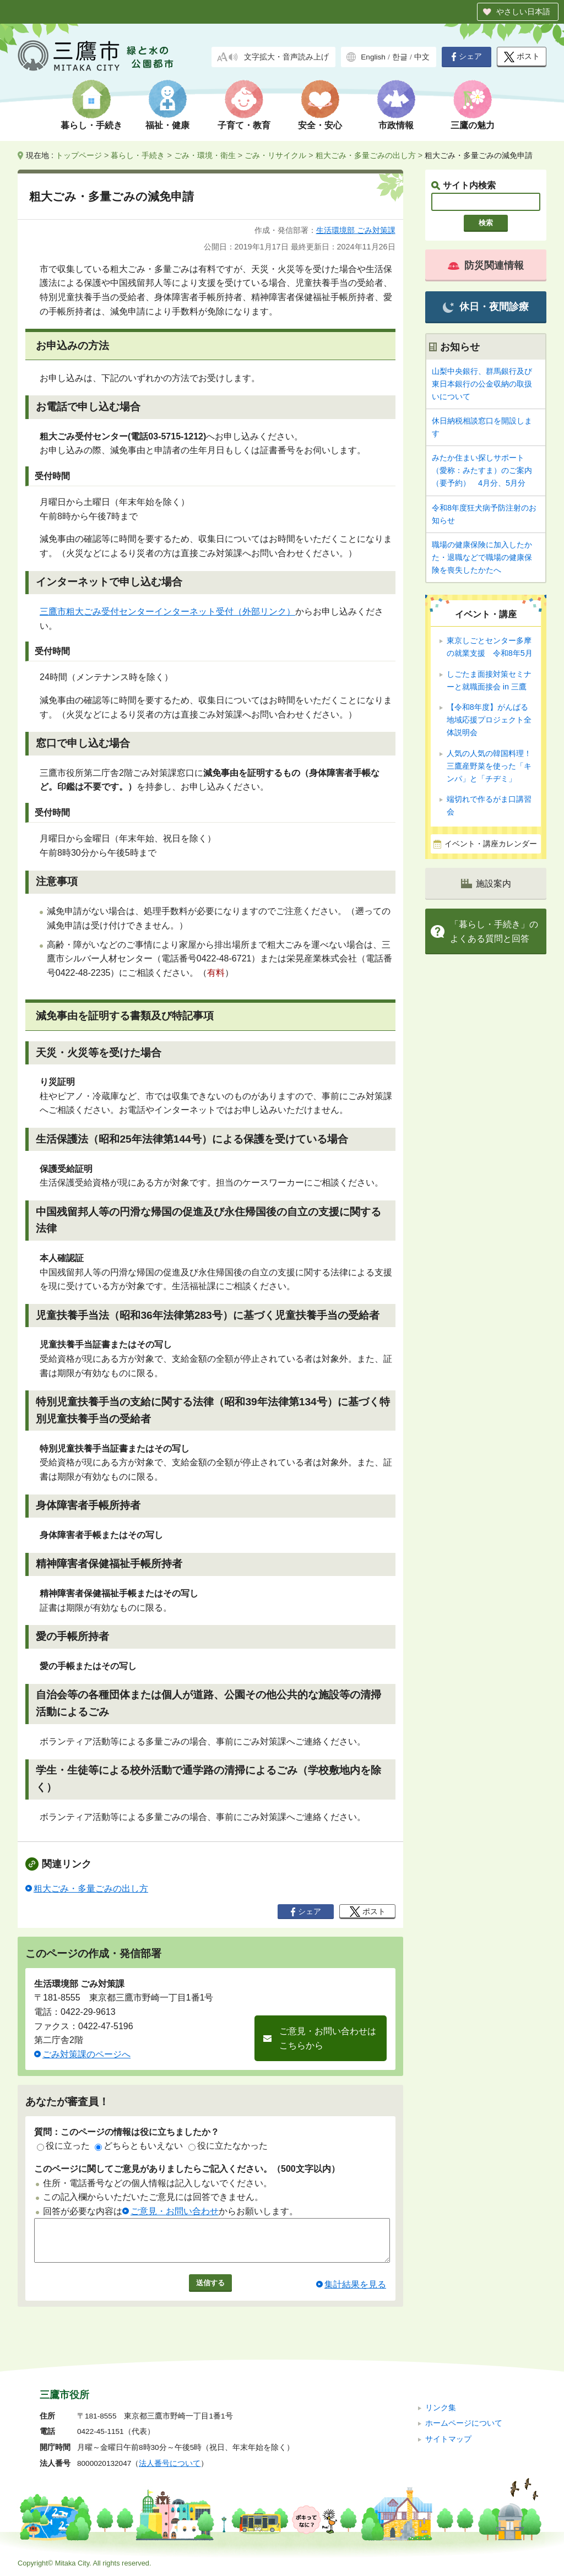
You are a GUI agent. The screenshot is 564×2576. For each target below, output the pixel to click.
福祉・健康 (167, 125)
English (373, 57)
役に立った (63, 2145)
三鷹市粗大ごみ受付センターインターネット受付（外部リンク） (167, 611)
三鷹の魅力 (473, 125)
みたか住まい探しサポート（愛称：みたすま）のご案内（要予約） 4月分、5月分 (482, 470)
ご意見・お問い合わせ (175, 2211)
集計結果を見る (355, 2292)
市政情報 (396, 125)
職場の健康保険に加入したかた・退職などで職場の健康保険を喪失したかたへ (482, 557)
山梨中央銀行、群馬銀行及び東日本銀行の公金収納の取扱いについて (482, 384)
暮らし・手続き (91, 125)
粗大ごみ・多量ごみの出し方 (366, 155)
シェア (466, 57)
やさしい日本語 (523, 11)
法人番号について (169, 2463)
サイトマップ (448, 2439)
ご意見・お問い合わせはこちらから (327, 2038)
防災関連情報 (486, 265)
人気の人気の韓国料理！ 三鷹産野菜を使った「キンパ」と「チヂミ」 (489, 766)
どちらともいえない (139, 2145)
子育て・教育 (244, 125)
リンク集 (440, 2408)
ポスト (522, 57)
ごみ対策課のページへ (86, 2054)
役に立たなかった (228, 2145)
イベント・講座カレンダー (490, 844)
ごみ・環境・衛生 (205, 155)
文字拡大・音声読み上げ (286, 57)
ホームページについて (463, 2423)
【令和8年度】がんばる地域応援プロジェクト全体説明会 (489, 720)
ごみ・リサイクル (275, 155)
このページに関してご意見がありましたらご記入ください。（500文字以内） (187, 2168)
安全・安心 (320, 125)
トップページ (79, 155)
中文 (422, 57)
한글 (400, 57)
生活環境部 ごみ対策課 (355, 230)
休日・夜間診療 (485, 307)
